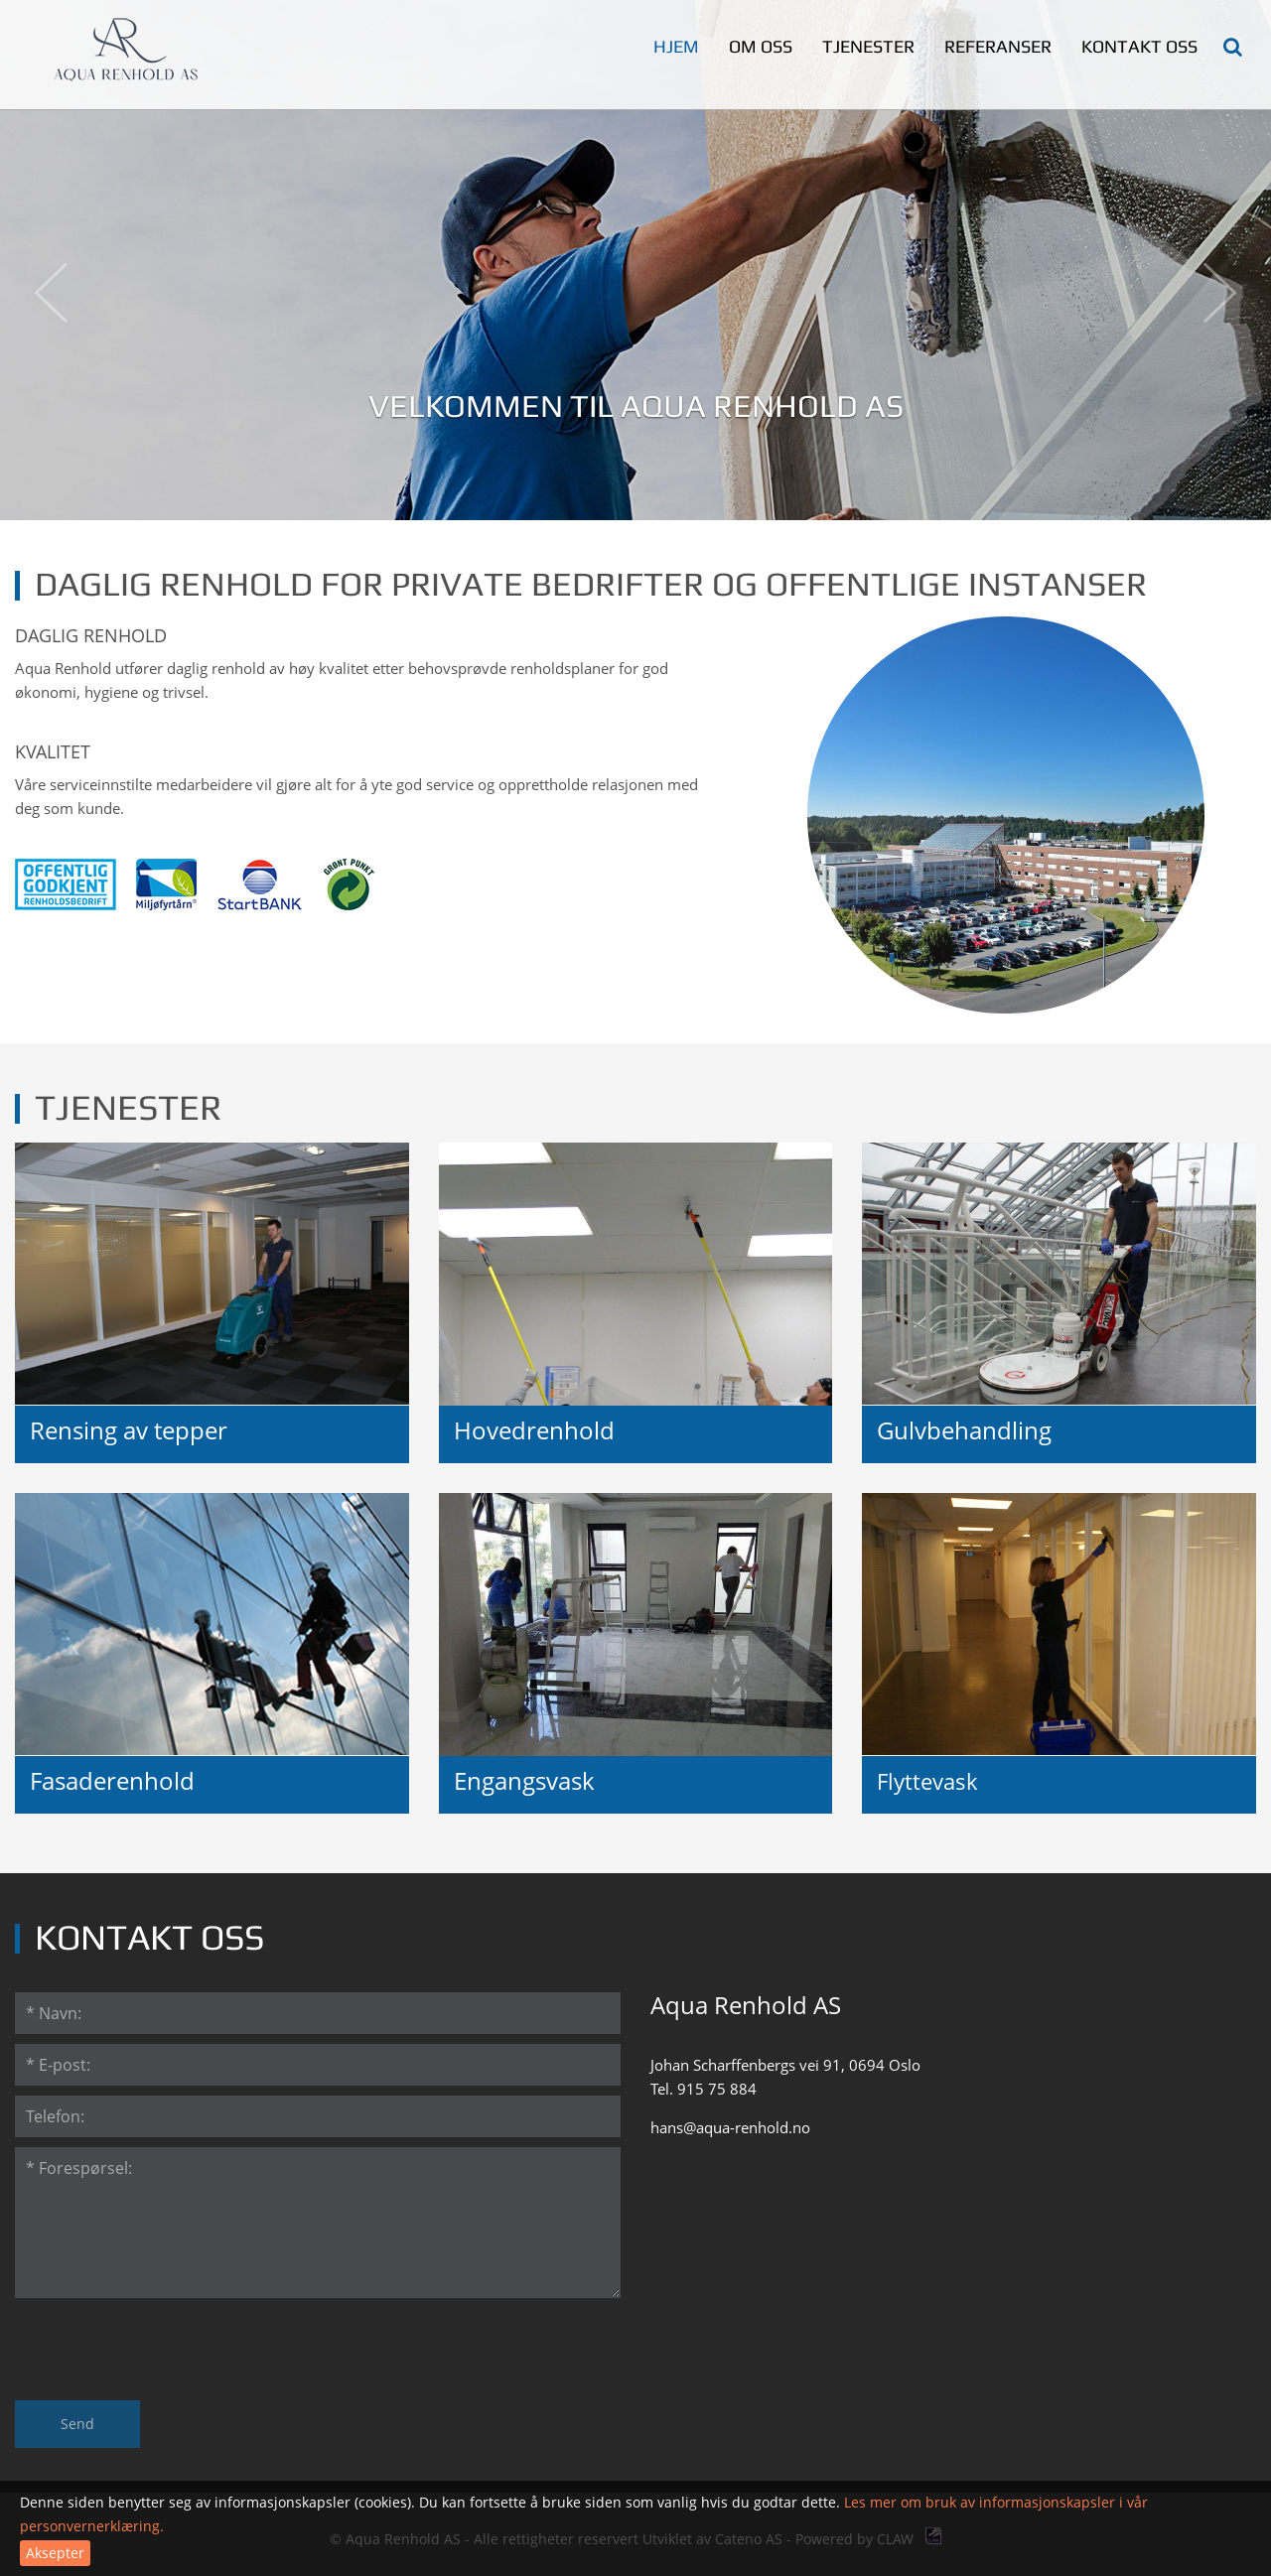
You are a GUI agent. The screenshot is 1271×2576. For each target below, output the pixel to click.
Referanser (998, 46)
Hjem (676, 46)
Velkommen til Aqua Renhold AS (636, 405)
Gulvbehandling (964, 1430)
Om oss (760, 46)
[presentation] (166, 2346)
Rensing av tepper (128, 1430)
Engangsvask (524, 1781)
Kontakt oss (1139, 46)
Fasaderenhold (112, 1781)
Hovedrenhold (534, 1430)
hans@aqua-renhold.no (730, 2127)
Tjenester (868, 46)
